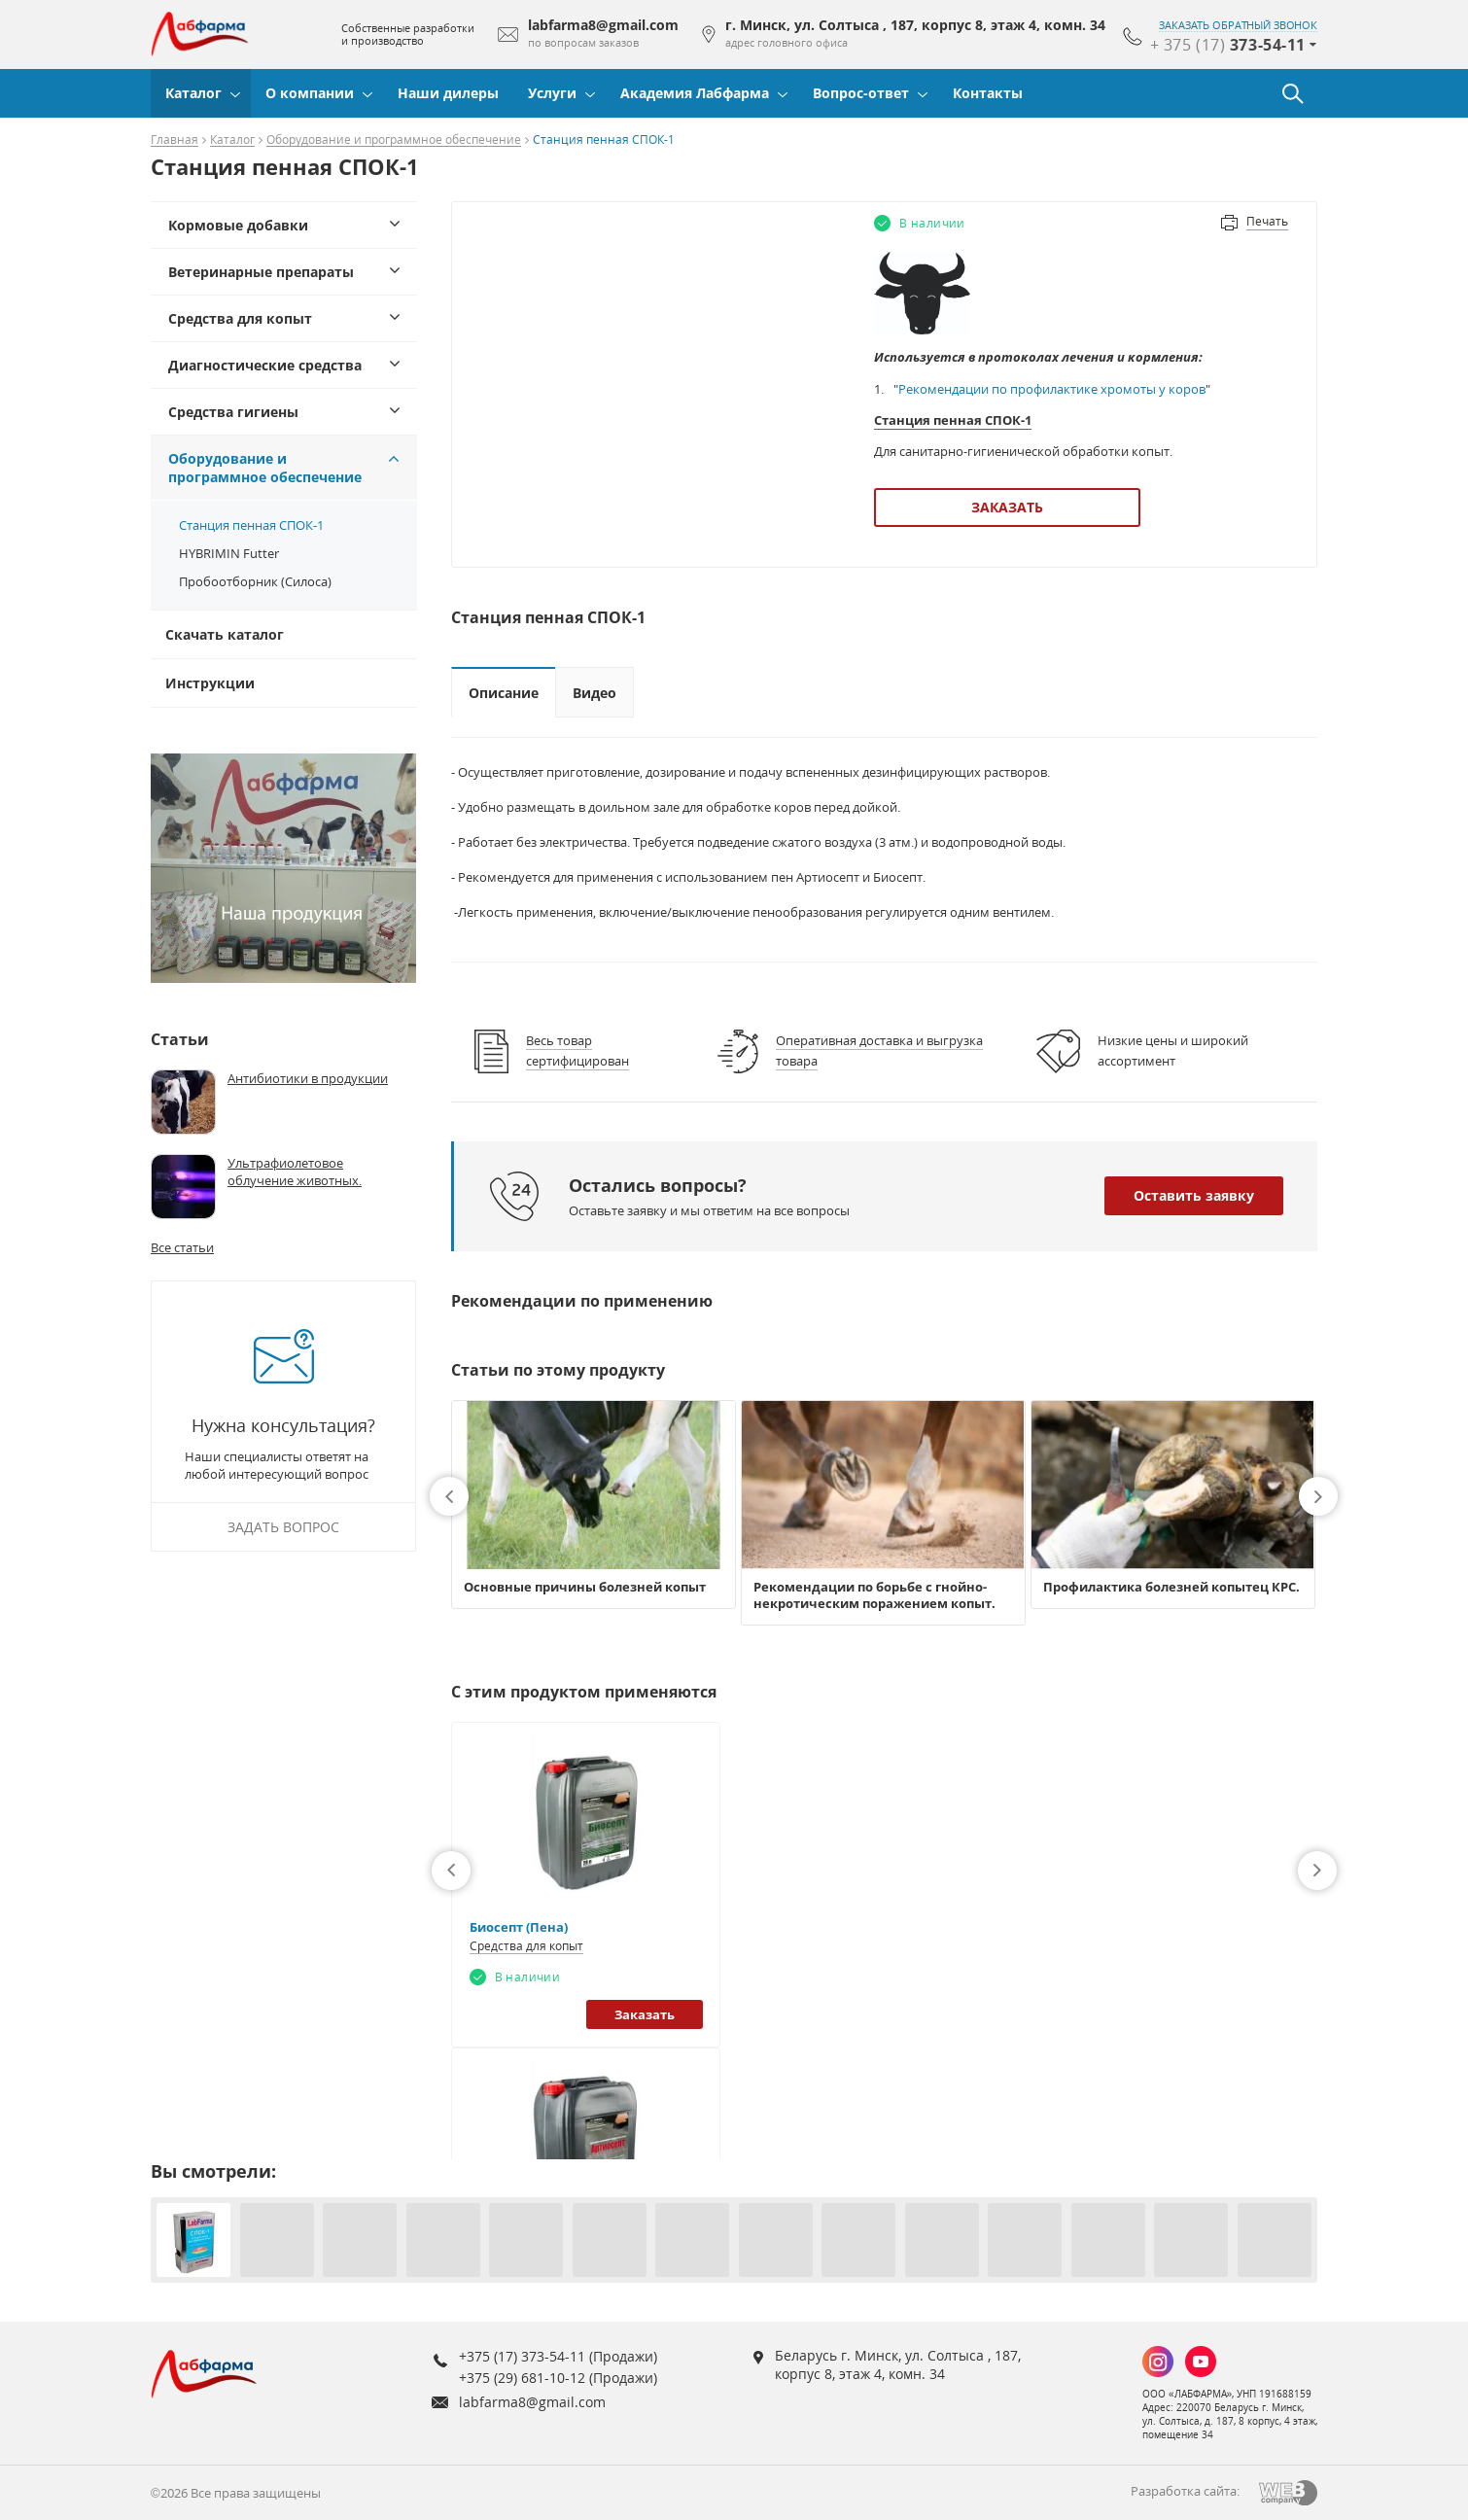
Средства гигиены (233, 411)
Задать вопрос (283, 1527)
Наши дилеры (448, 93)
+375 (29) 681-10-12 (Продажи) (558, 2377)
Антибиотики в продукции (307, 1078)
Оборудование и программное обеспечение (393, 140)
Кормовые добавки (238, 225)
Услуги (552, 93)
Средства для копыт (240, 318)
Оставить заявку (1194, 1195)
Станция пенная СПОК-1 (251, 525)
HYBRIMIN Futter (229, 553)
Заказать (1007, 507)
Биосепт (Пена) (519, 1927)
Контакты (988, 93)
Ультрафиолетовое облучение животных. (294, 1171)
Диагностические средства (265, 365)
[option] (593, 1504)
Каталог (193, 93)
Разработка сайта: (1185, 2491)
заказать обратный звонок (1238, 25)
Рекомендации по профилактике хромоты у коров (1052, 389)
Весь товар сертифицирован (577, 1050)
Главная (174, 140)
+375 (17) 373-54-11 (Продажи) (558, 2356)
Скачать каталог (224, 634)
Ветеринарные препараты (261, 271)
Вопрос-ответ (861, 93)
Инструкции (210, 683)
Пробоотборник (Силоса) (255, 581)
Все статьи (182, 1247)
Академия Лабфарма (694, 93)
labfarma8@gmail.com (532, 2402)
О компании (309, 93)
